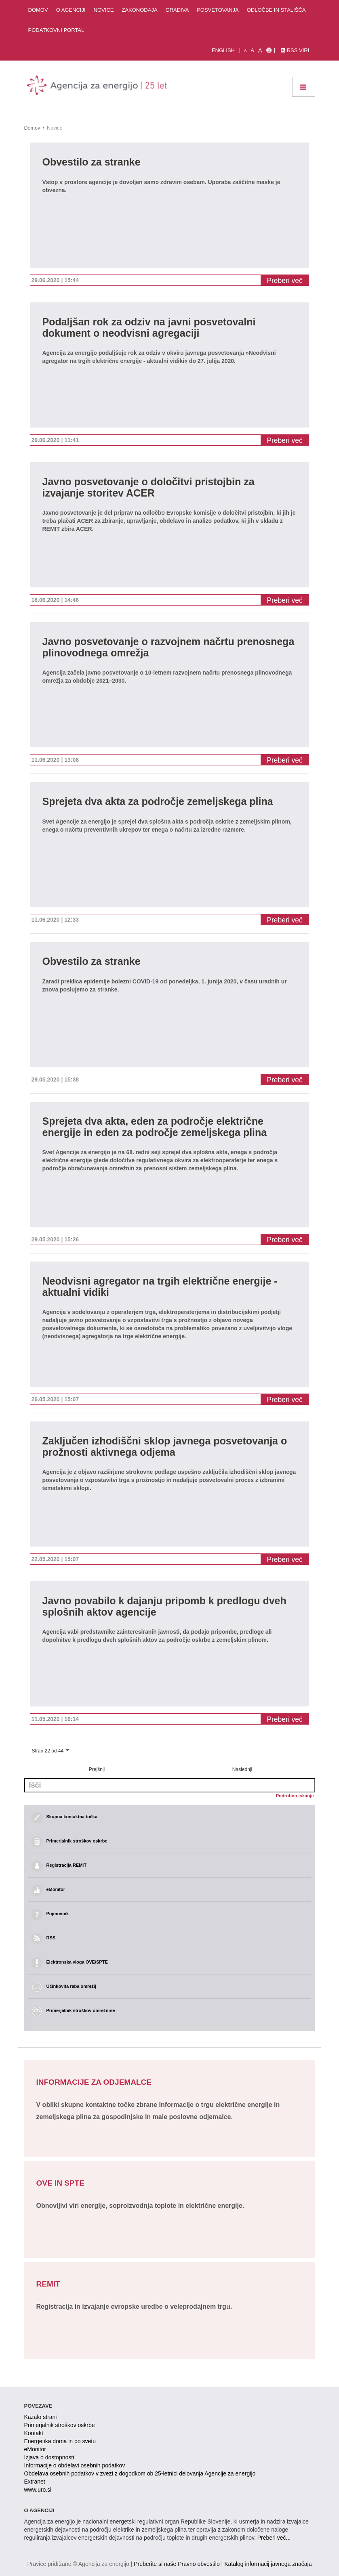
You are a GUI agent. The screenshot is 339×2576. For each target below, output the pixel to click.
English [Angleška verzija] (223, 50)
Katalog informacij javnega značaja (268, 2564)
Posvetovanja (218, 10)
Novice (104, 10)
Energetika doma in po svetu (60, 2441)
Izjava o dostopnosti (49, 2457)
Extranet (34, 2481)
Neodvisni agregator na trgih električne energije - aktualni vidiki (160, 1287)
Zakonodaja (139, 10)
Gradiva (177, 10)
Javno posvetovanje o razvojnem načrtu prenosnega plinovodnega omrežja (168, 647)
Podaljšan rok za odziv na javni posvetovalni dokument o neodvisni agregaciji (149, 327)
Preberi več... (274, 2537)
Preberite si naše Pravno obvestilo (176, 2564)
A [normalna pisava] (252, 50)
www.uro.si (38, 2489)
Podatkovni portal (56, 30)
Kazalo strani (40, 2417)
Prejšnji (97, 1769)
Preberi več (285, 281)
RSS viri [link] (295, 50)
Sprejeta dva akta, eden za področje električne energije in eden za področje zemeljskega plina (154, 1127)
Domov (38, 10)
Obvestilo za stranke (91, 162)
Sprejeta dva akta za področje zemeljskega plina (157, 801)
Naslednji (242, 1769)
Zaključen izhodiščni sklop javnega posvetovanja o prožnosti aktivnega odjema (164, 1447)
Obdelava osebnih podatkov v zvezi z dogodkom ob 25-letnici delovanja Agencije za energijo (140, 2473)
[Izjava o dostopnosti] (269, 50)
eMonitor (35, 2449)
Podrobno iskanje (295, 1795)
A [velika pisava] (260, 50)
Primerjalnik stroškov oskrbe (59, 2425)
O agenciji (71, 10)
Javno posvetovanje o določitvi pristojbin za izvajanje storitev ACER (148, 487)
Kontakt (33, 2433)
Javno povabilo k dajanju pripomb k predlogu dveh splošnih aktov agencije (164, 1606)
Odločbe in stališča (276, 10)
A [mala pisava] (245, 50)
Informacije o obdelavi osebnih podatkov (74, 2465)
